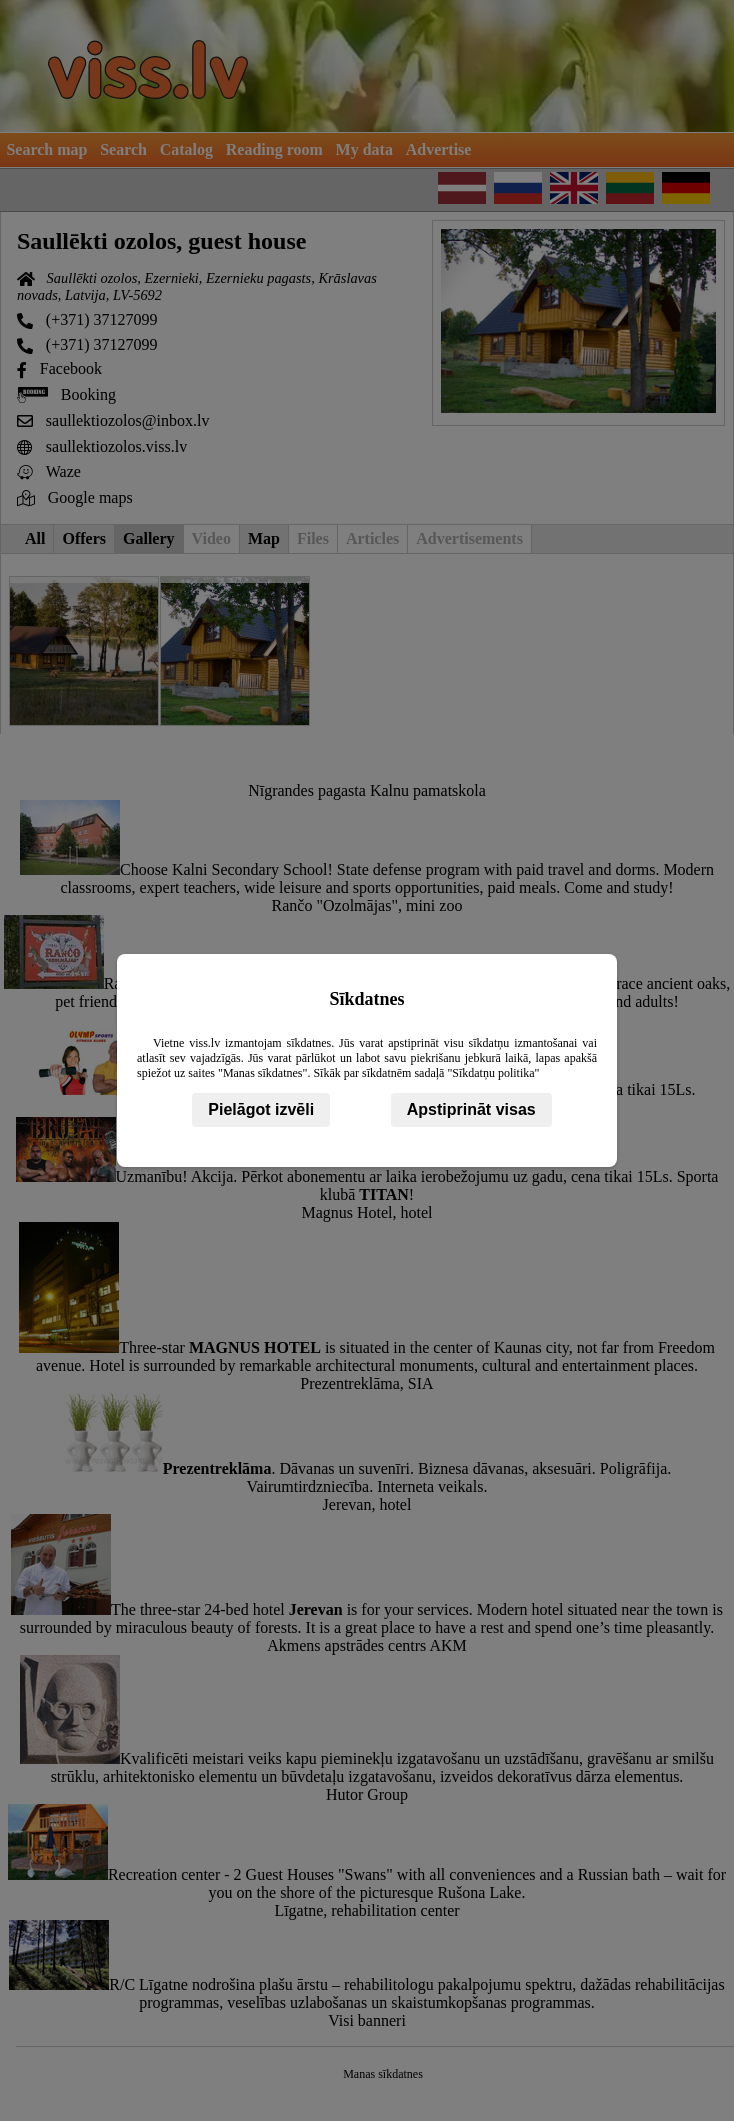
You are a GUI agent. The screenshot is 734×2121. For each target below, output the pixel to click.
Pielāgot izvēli (261, 1109)
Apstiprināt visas (471, 1109)
